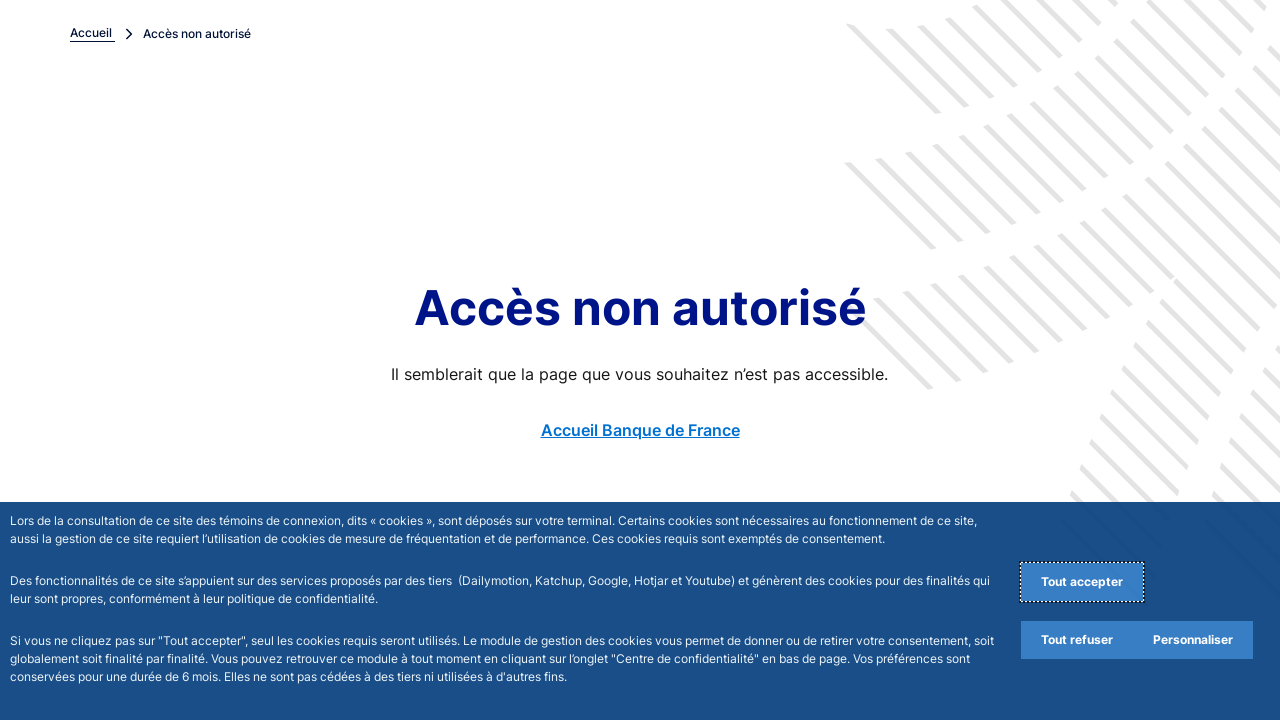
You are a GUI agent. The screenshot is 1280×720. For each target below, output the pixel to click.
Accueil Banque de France (640, 430)
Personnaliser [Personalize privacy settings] (1193, 639)
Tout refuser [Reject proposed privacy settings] (1077, 639)
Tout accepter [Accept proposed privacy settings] (1082, 581)
